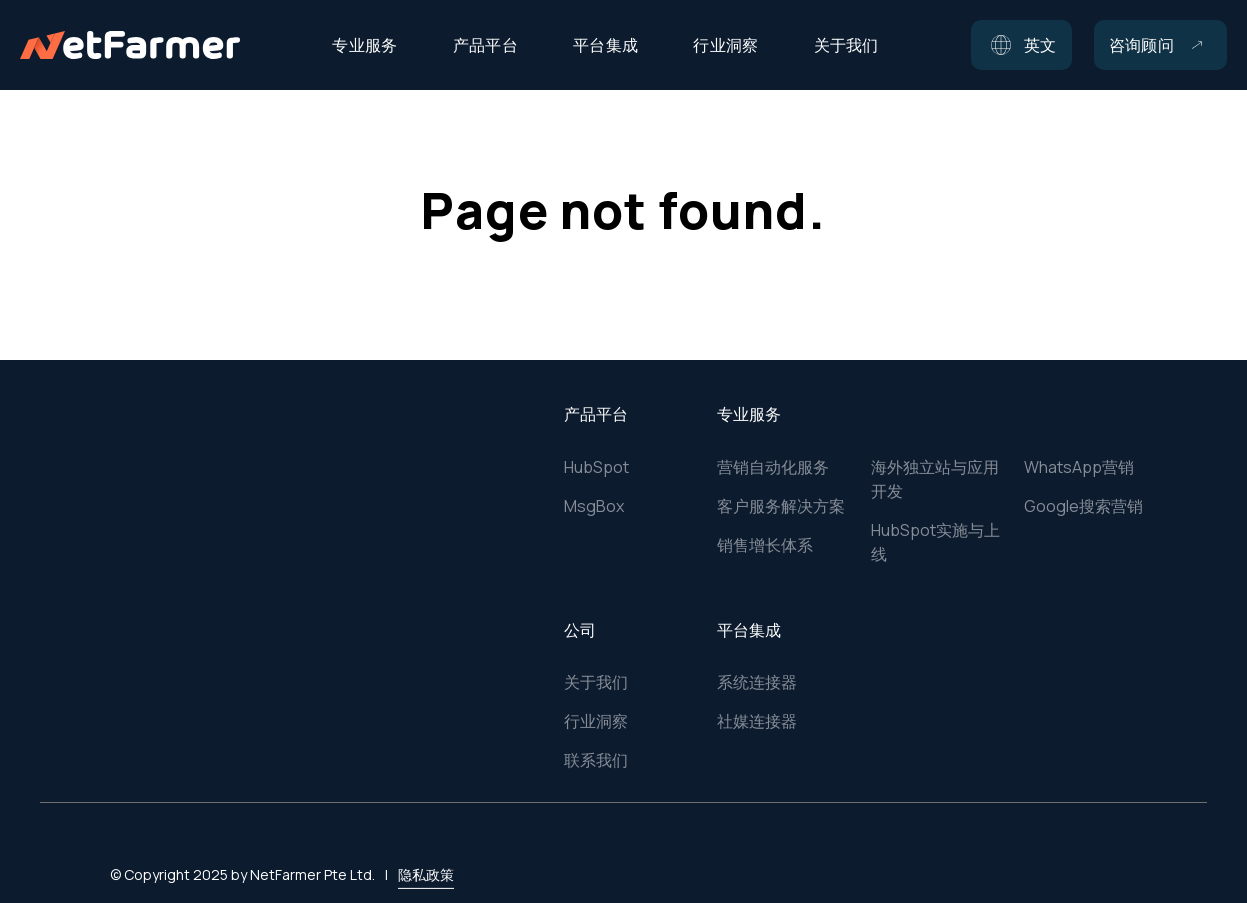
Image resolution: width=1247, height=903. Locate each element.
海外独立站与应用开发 (935, 479)
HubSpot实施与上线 (935, 542)
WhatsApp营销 (1079, 467)
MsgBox (594, 506)
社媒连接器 (757, 721)
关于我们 (596, 682)
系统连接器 (757, 682)
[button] (1021, 45)
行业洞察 (596, 721)
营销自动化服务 (773, 467)
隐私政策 (426, 849)
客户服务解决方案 (781, 506)
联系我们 (596, 760)
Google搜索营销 (1083, 506)
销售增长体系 (765, 545)
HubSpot (596, 467)
